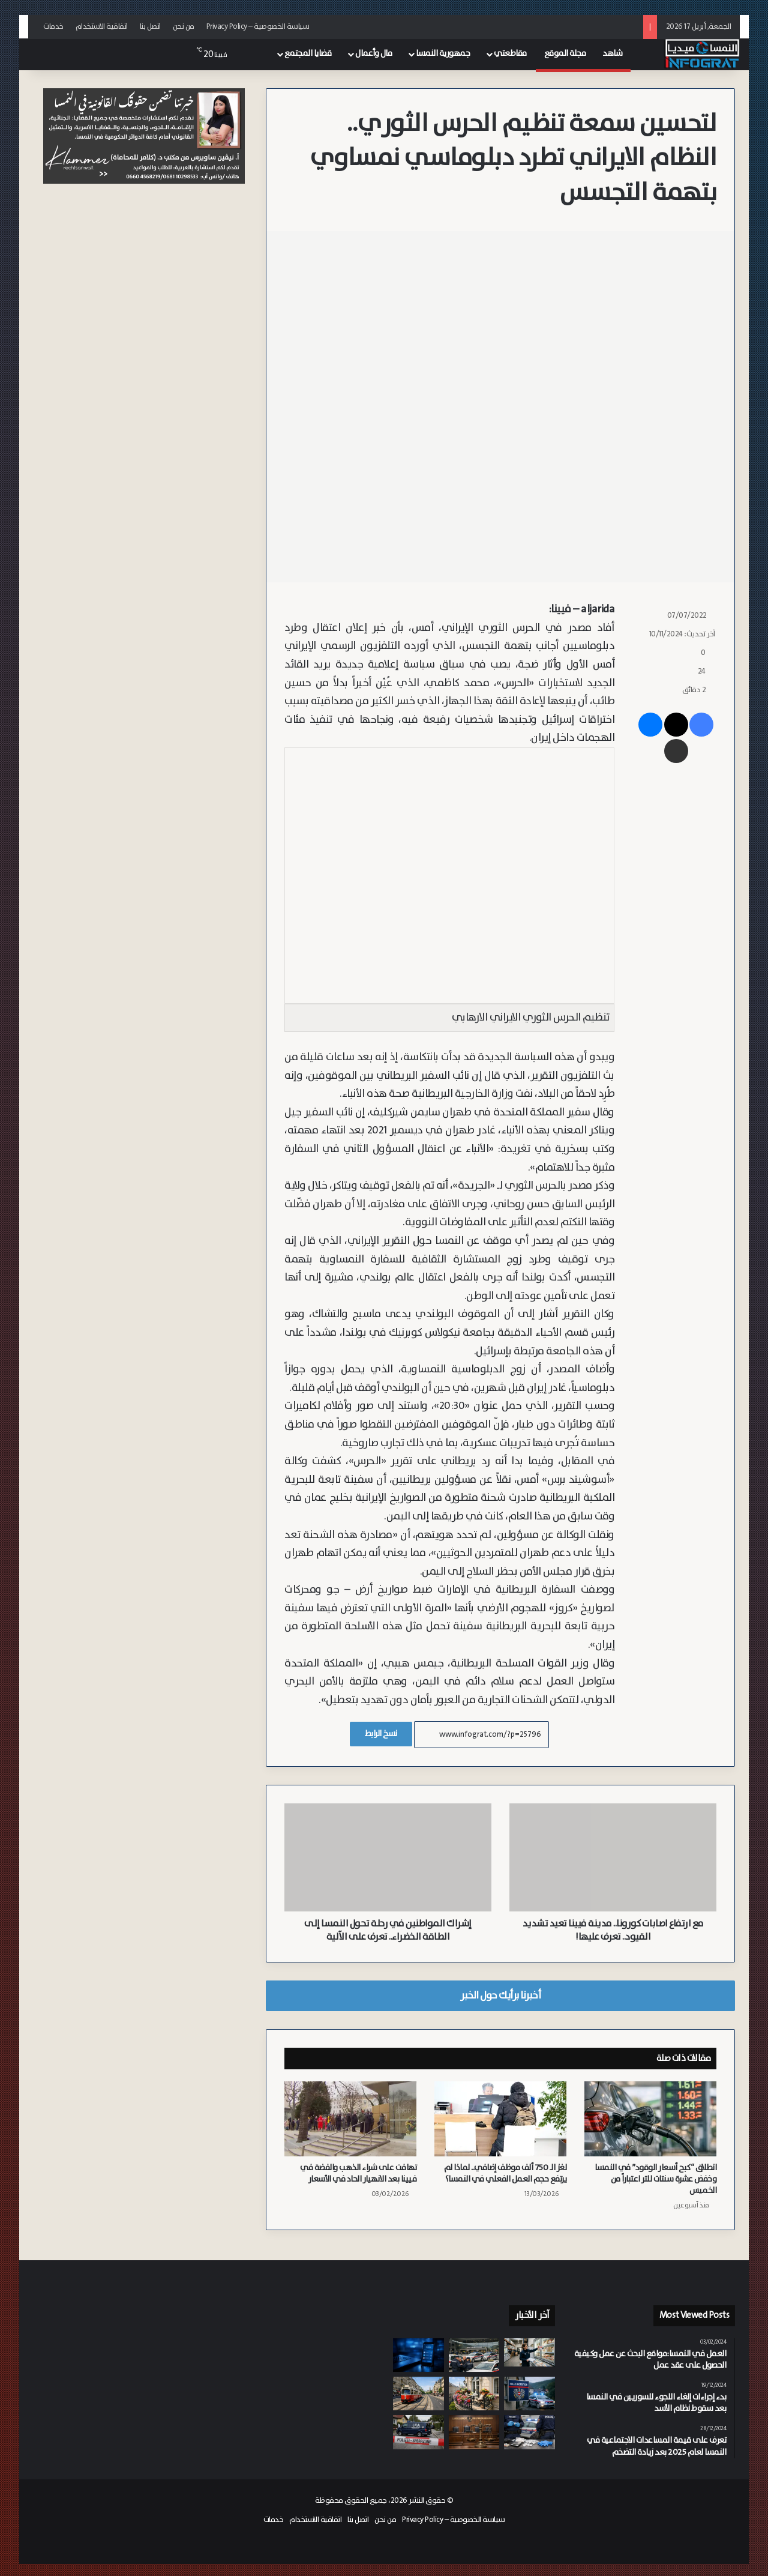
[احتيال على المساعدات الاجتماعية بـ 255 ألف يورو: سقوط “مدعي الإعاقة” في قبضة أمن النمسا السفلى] (529, 2393)
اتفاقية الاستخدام (102, 26)
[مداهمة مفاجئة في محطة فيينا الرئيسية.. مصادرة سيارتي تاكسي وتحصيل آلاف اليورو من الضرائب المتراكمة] (474, 2355)
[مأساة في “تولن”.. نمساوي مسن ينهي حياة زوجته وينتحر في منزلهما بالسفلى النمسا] (418, 2432)
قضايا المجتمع (308, 53)
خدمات (53, 26)
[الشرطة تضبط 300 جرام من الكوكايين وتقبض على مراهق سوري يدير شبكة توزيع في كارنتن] (529, 2432)
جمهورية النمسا (443, 53)
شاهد (612, 53)
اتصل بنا (150, 26)
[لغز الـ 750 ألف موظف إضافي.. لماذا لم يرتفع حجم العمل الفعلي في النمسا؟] (500, 2118)
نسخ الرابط (381, 1733)
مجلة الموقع (565, 53)
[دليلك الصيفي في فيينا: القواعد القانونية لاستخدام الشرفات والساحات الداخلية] (474, 2393)
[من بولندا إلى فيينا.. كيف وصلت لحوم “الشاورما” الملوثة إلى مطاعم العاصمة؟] (529, 2352)
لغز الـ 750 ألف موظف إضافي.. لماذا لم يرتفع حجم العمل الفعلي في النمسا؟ (505, 2173)
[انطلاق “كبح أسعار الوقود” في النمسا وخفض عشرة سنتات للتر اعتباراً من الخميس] (650, 2118)
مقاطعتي (510, 53)
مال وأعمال (373, 53)
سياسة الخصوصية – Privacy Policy (258, 26)
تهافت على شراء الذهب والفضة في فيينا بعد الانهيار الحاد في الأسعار (358, 2173)
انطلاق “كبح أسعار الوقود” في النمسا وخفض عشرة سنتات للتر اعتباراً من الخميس (655, 2179)
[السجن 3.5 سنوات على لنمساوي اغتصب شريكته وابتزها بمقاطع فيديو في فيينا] (474, 2432)
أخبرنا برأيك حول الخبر (500, 1995)
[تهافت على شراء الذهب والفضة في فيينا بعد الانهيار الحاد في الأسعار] (350, 2118)
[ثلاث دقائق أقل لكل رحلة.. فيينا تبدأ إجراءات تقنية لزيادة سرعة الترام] (418, 2393)
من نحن (183, 26)
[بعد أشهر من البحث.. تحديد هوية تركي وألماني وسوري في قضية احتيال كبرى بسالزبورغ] (418, 2355)
